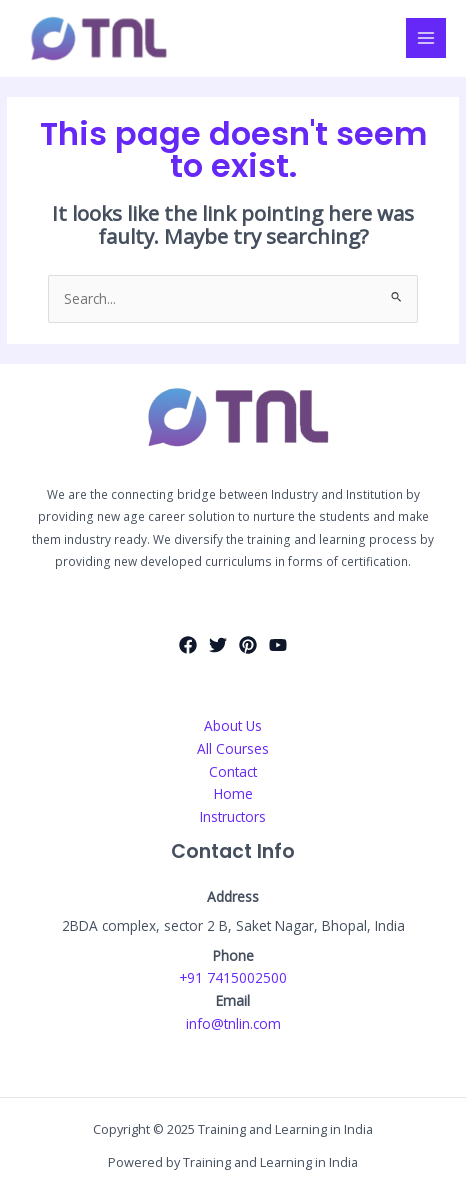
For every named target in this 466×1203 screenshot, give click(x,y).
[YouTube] (278, 645)
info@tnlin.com (233, 1023)
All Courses (233, 748)
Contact (233, 771)
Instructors (233, 816)
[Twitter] (218, 645)
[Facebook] (188, 645)
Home (233, 793)
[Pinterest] (248, 645)
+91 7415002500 (233, 977)
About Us (233, 725)
